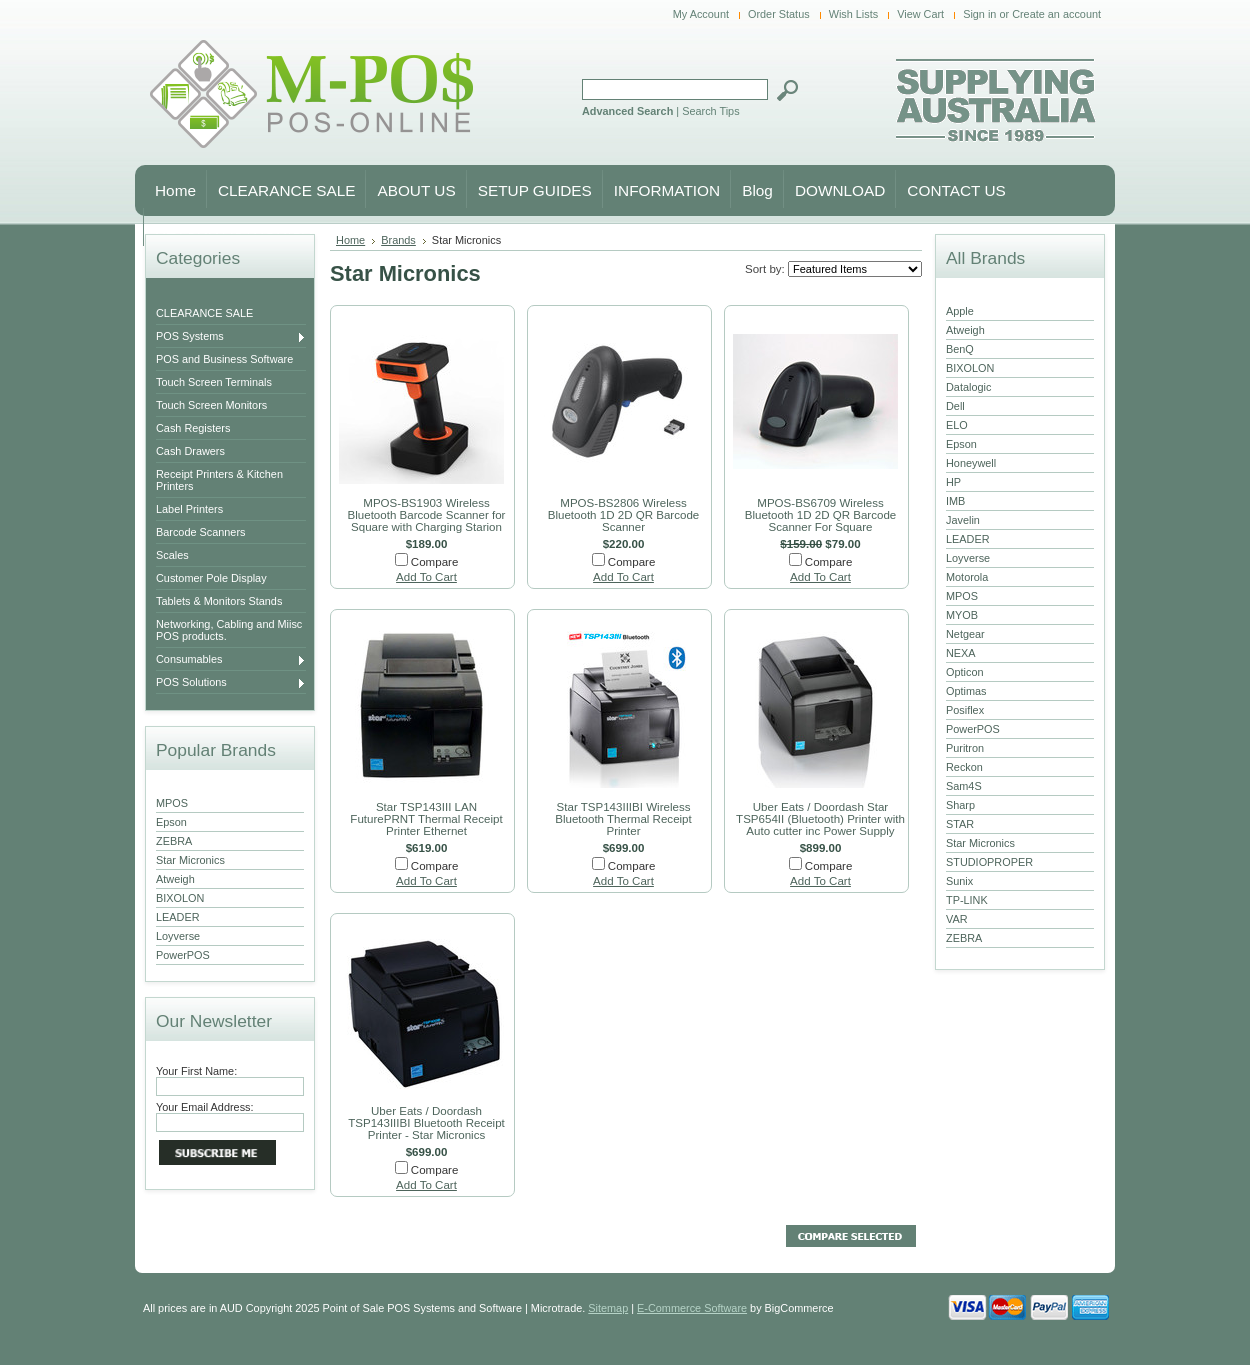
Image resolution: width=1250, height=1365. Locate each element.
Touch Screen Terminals (214, 382)
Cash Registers (193, 428)
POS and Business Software (224, 359)
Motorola (967, 577)
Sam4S (964, 786)
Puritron (965, 748)
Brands (398, 240)
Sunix (959, 881)
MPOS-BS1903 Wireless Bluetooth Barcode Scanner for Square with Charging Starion (427, 515)
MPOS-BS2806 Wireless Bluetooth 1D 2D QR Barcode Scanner (623, 515)
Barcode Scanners (200, 532)
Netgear (965, 634)
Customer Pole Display (211, 578)
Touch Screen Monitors (211, 405)
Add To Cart (426, 577)
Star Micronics (190, 860)
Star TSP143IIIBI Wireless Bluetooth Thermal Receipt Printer (623, 819)
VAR (957, 919)
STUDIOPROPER (989, 862)
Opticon (964, 672)
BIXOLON (180, 898)
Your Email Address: (205, 1107)
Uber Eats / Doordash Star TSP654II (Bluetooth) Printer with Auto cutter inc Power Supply (820, 819)
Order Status (779, 14)
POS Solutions (231, 683)
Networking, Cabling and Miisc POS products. (229, 630)
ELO (957, 425)
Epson (171, 822)
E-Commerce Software (692, 1308)
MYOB (962, 615)
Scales (172, 555)
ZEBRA (174, 841)
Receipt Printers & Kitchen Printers (219, 480)
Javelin (963, 520)
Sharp (960, 805)
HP (953, 482)
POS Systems (231, 337)
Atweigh (175, 879)
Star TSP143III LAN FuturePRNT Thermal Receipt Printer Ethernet (426, 819)
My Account (701, 14)
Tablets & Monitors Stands (219, 601)
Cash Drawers (190, 451)
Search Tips (710, 111)
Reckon (964, 767)
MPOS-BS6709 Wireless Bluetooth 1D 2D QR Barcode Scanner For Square (820, 515)
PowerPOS (183, 955)
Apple (960, 311)
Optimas (966, 691)
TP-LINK (967, 900)
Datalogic (968, 387)
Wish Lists (854, 14)
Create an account (1056, 14)
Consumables (231, 660)
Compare (435, 562)
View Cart (920, 14)
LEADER (178, 917)
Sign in (979, 14)
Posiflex (965, 710)
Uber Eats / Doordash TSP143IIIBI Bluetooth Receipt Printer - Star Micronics (426, 1123)
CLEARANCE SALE (204, 313)
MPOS (172, 803)
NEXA (961, 653)
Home (350, 240)
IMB (955, 501)
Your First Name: (196, 1071)
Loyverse (178, 936)
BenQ (960, 349)
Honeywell (971, 463)
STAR (960, 824)
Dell (955, 406)
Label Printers (189, 509)
